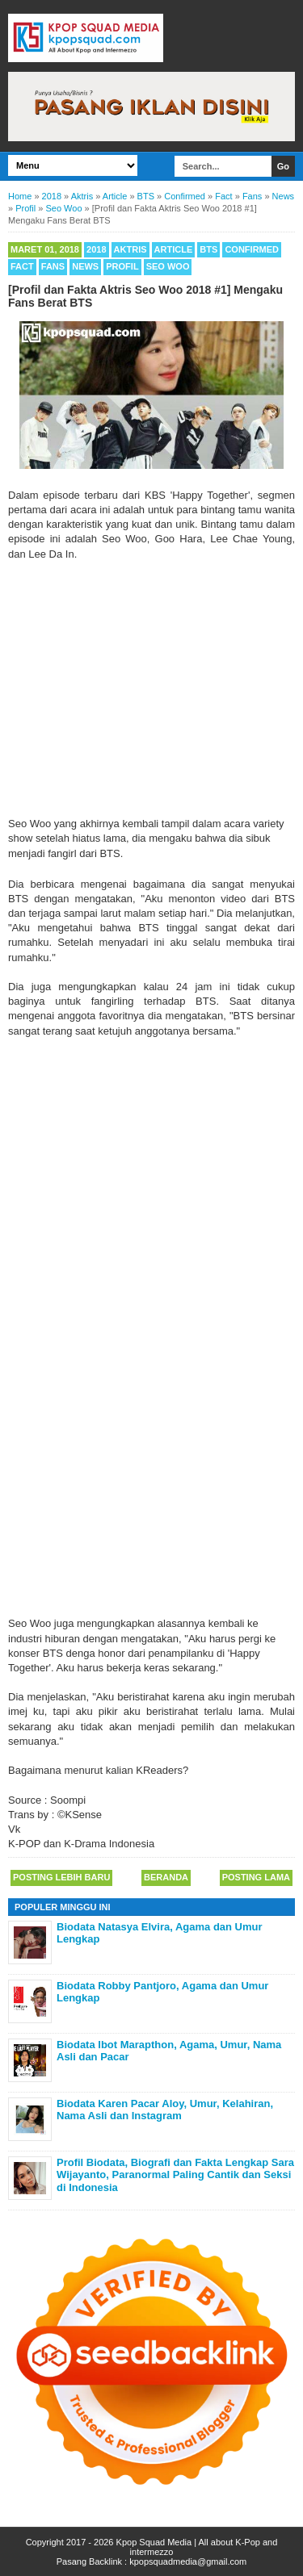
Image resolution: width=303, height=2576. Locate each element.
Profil (122, 266)
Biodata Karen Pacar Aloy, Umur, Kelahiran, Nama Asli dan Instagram (165, 2109)
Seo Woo (168, 266)
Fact (22, 266)
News (85, 266)
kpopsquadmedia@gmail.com (187, 2561)
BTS (208, 249)
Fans (53, 266)
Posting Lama (256, 1877)
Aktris (130, 249)
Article (173, 249)
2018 (96, 249)
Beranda (166, 1877)
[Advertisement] (151, 689)
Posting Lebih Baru (61, 1877)
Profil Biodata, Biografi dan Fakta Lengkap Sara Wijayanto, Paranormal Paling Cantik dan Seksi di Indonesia (175, 2174)
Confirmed (252, 249)
